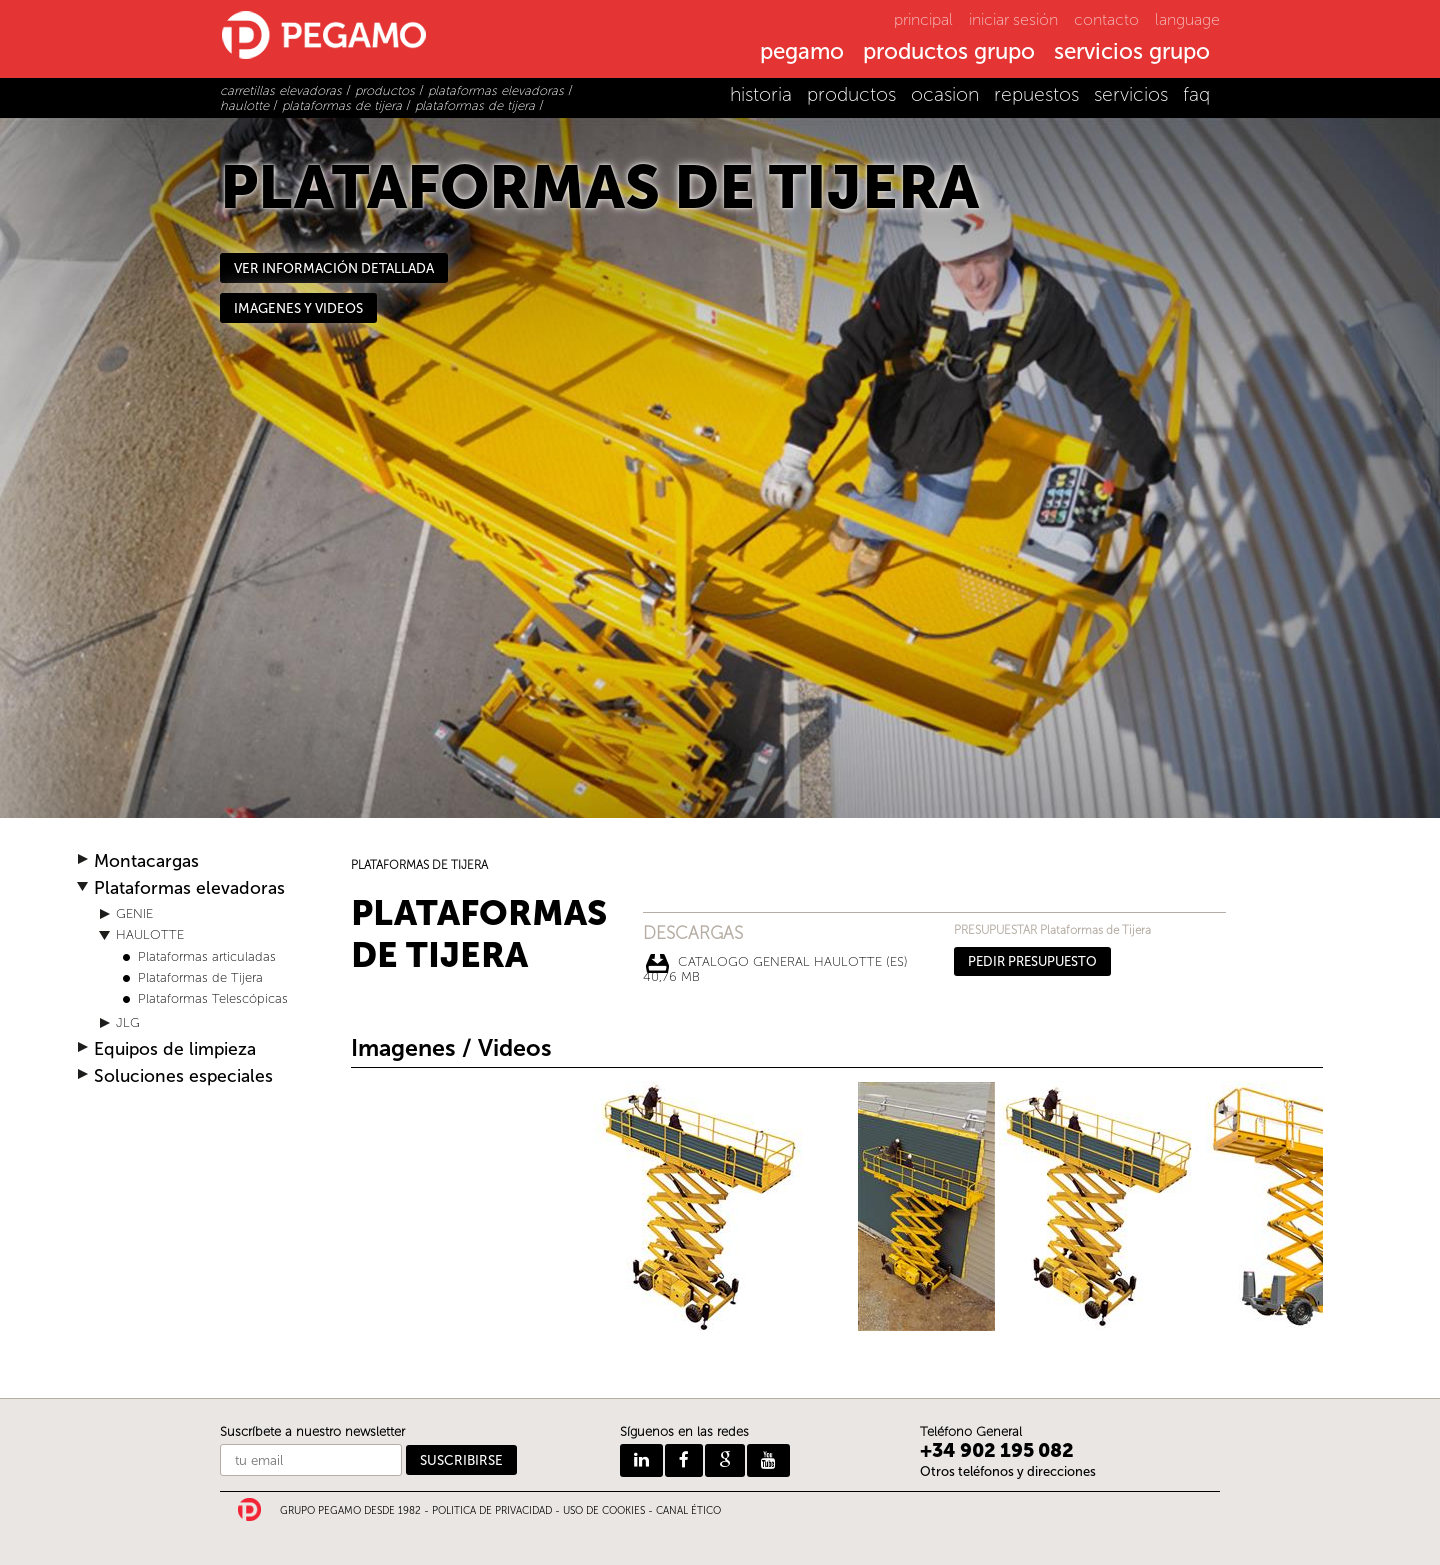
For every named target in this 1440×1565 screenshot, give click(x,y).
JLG (128, 1022)
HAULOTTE (150, 934)
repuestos (1036, 94)
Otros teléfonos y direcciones (1008, 1471)
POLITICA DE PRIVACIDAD (492, 1511)
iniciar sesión (1013, 19)
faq (1196, 94)
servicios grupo (1132, 53)
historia (761, 94)
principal (923, 19)
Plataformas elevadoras (189, 888)
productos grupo (949, 53)
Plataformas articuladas (207, 956)
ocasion (945, 94)
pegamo (802, 53)
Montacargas (146, 861)
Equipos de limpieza (175, 1049)
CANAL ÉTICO (688, 1511)
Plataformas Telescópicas (213, 998)
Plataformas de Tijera (200, 977)
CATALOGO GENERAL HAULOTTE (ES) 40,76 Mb (775, 964)
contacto (1106, 19)
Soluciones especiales (183, 1076)
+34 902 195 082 (997, 1450)
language (1187, 19)
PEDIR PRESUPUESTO (1032, 961)
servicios (1131, 94)
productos (851, 94)
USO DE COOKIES (604, 1511)
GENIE (134, 913)
